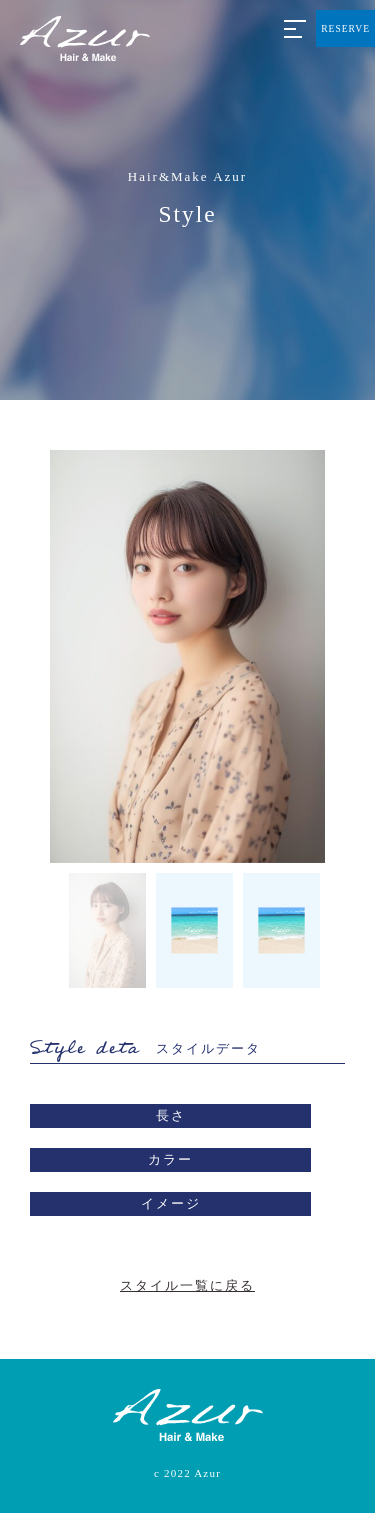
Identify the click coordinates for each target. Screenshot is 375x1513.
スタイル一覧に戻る (187, 1285)
